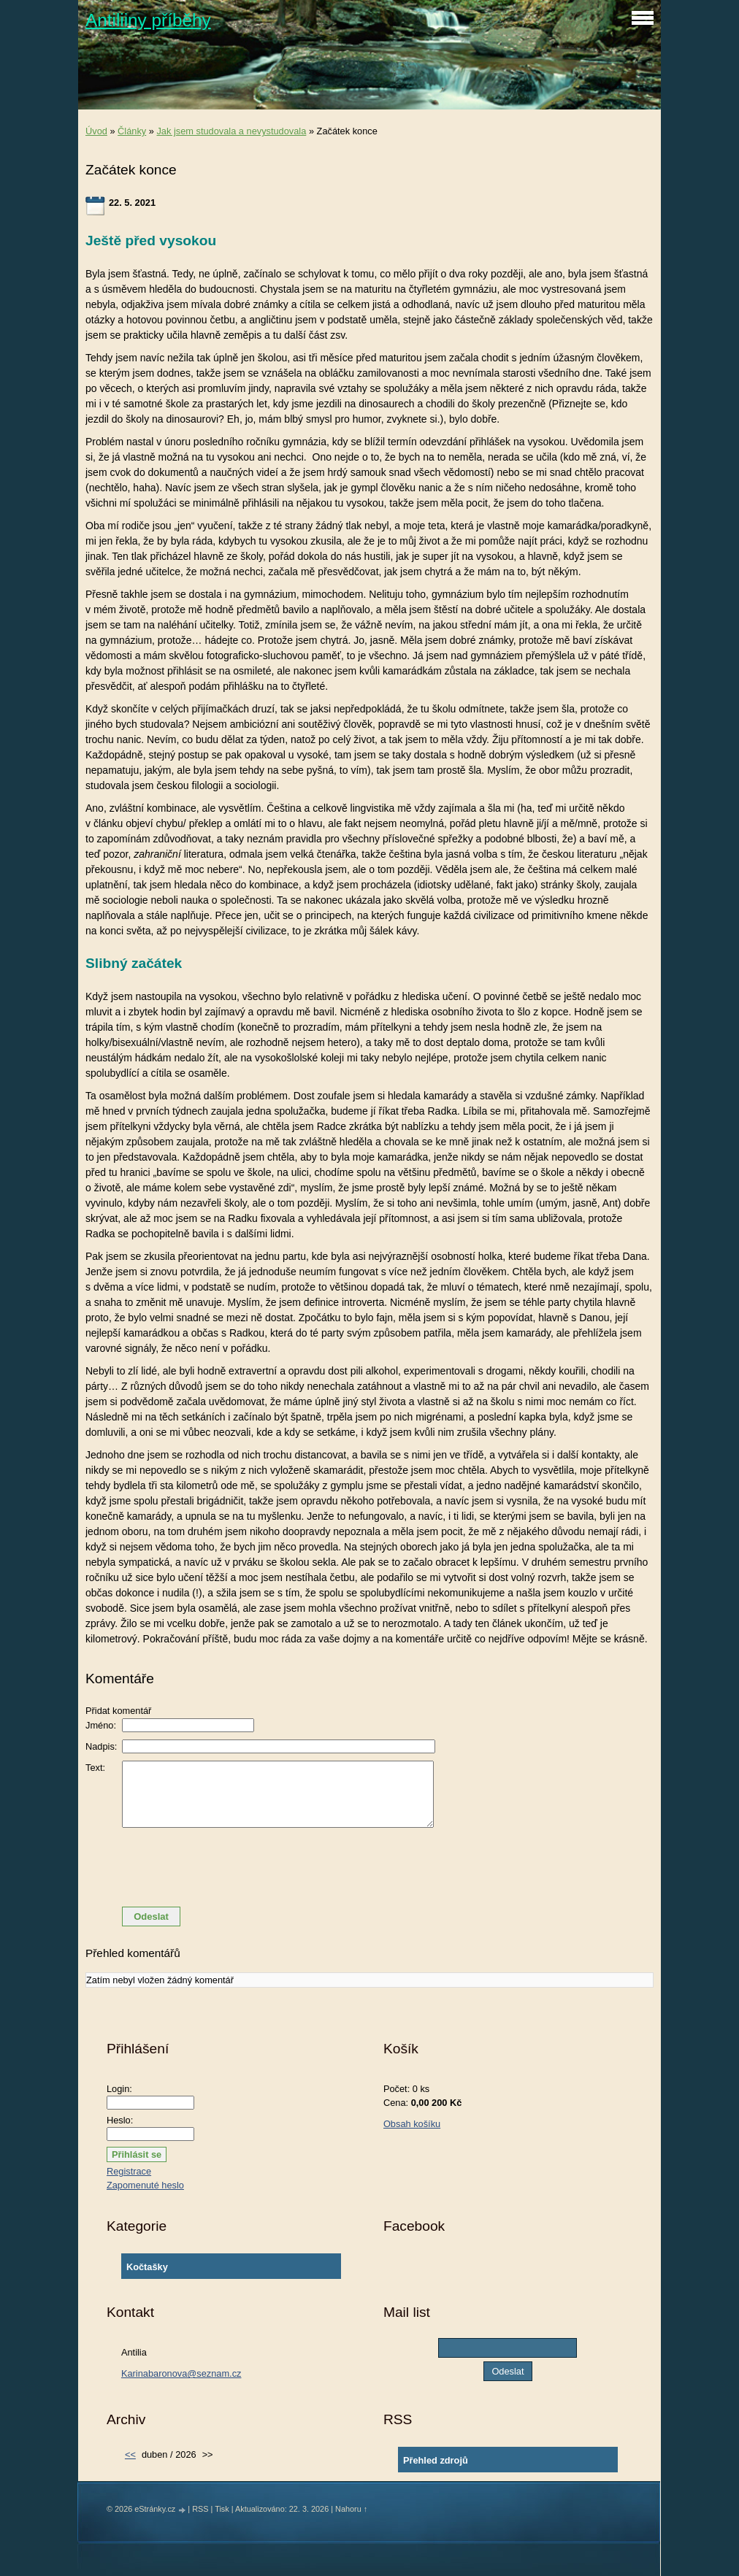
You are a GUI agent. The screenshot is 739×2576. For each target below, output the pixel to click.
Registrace (129, 2171)
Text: (95, 1767)
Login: (119, 2088)
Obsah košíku (411, 2123)
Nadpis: (101, 1746)
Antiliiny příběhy (148, 20)
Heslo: (120, 2120)
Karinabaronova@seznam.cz (181, 2373)
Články (132, 131)
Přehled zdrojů (435, 2460)
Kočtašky (147, 2266)
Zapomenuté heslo (145, 2185)
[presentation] (369, 1867)
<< (130, 2454)
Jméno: (100, 1725)
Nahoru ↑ (351, 2508)
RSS (200, 2508)
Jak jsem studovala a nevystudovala (231, 131)
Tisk (222, 2508)
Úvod (96, 131)
